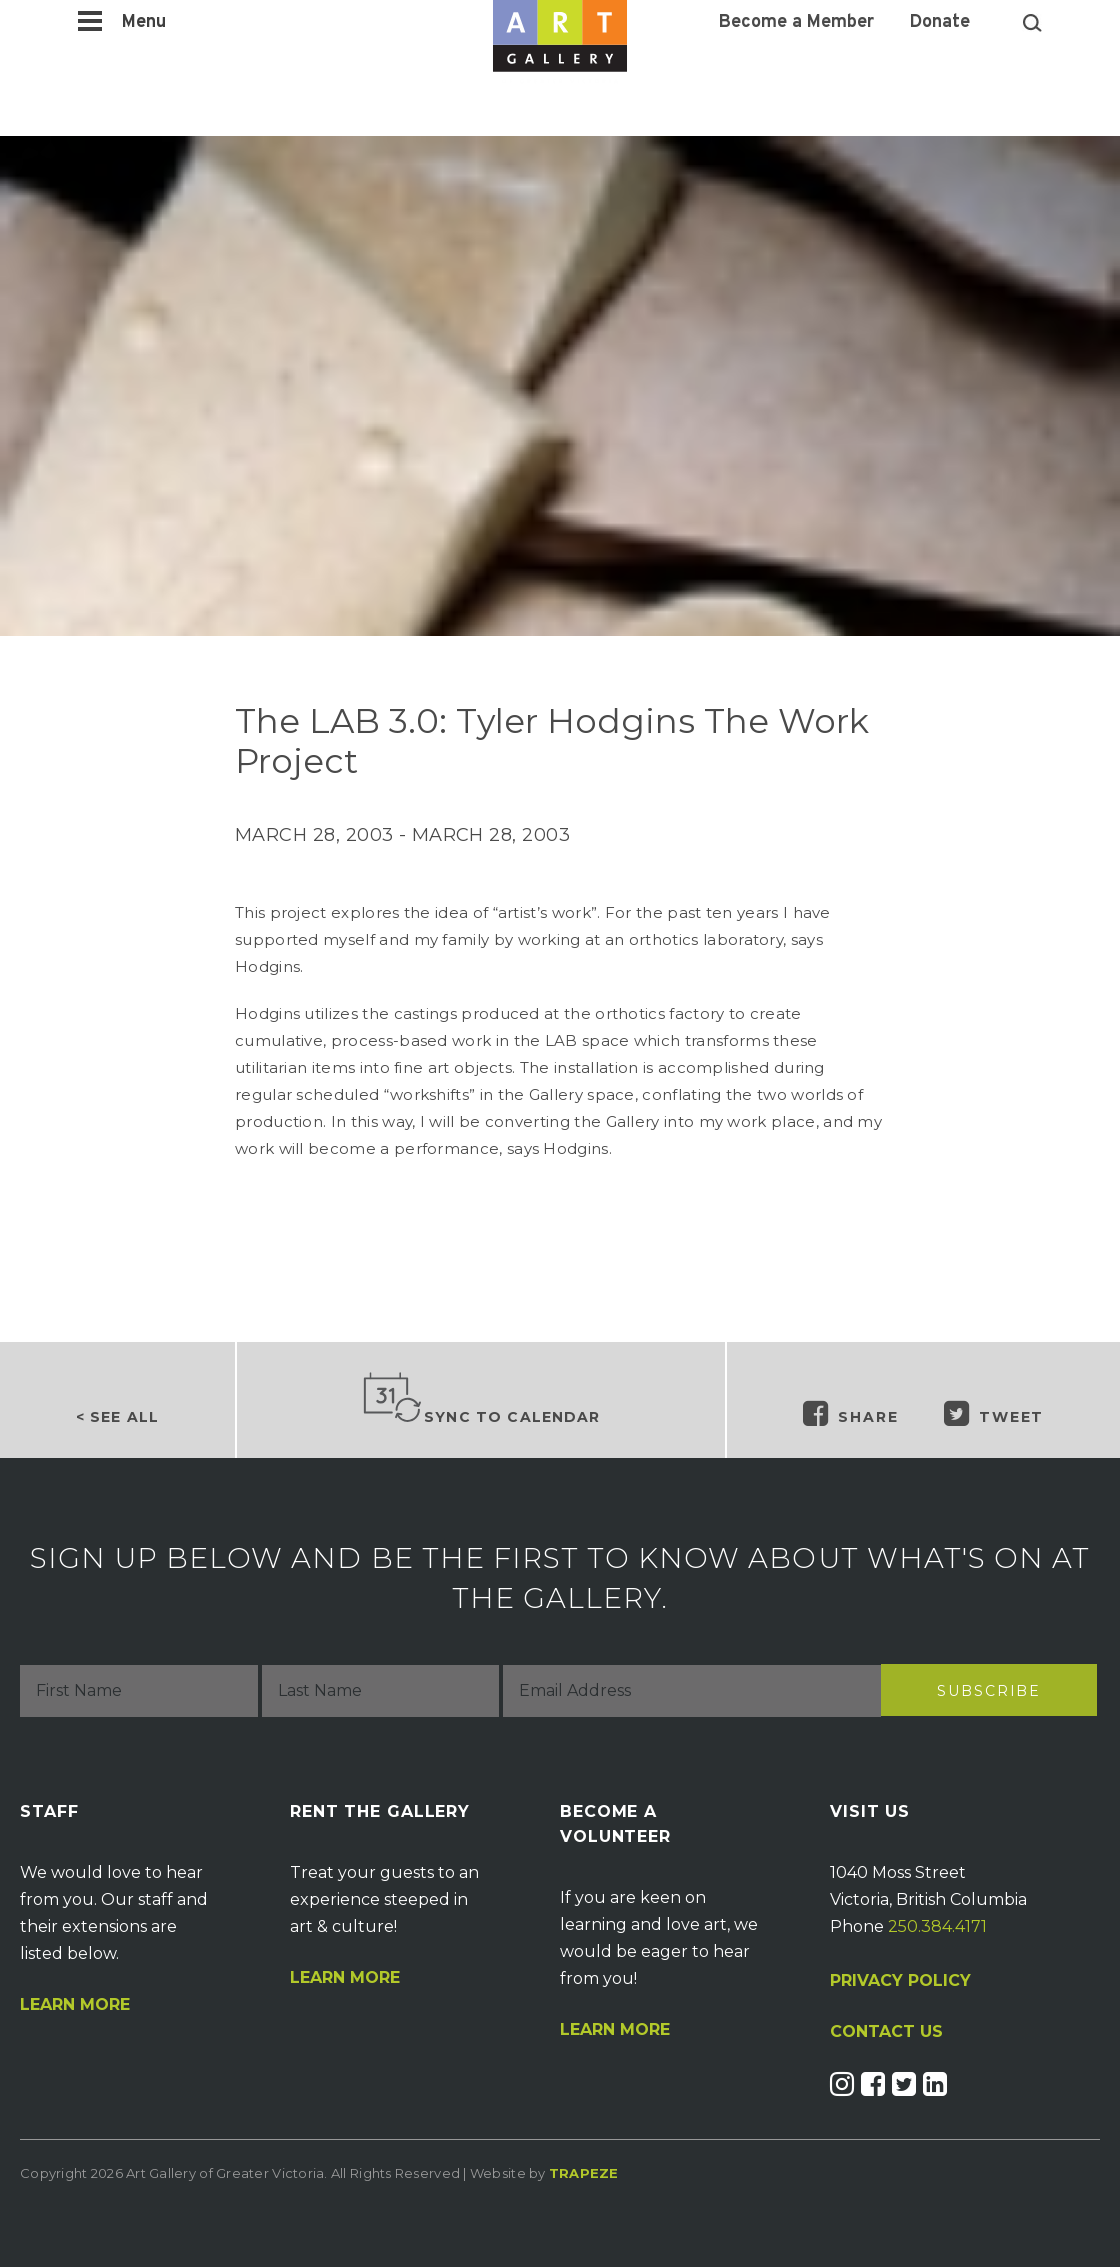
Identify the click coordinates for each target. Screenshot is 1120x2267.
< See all (117, 1417)
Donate (940, 23)
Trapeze (584, 2173)
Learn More (75, 2005)
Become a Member (796, 23)
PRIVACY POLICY (900, 1980)
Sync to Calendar (481, 1399)
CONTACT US (886, 2032)
